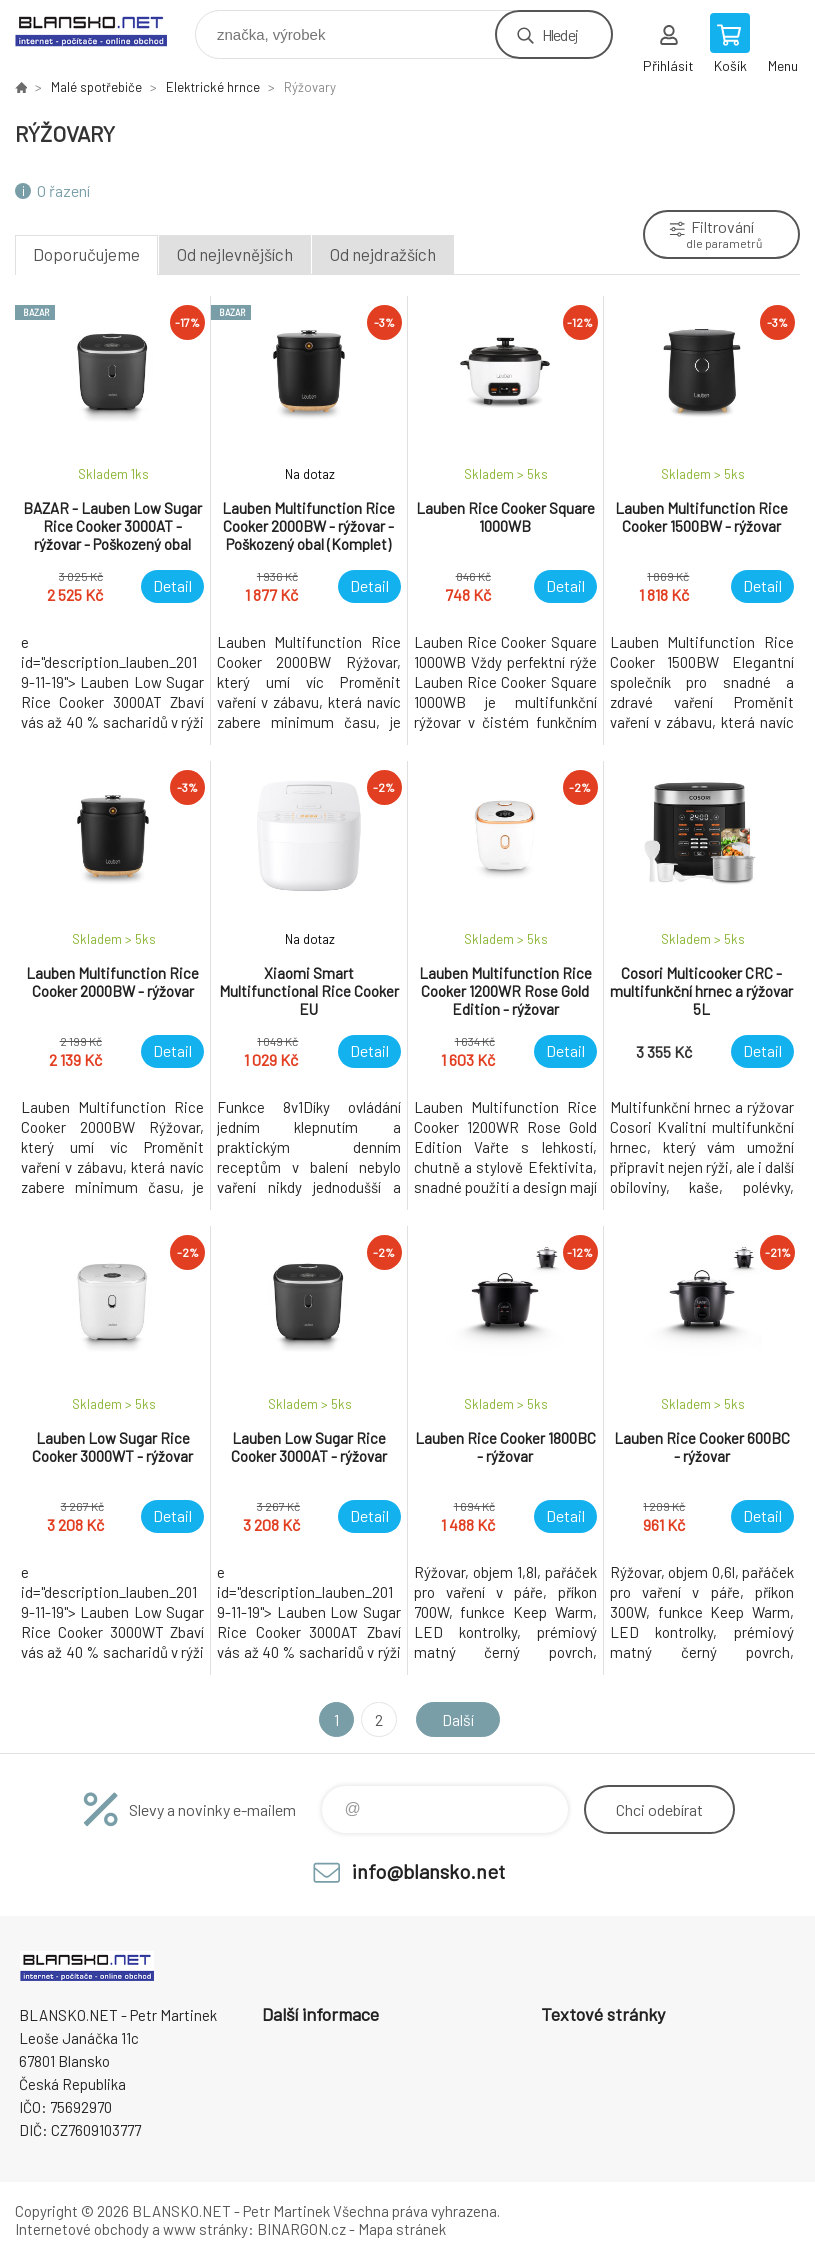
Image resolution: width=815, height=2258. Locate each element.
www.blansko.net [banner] (103, 29)
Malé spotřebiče (96, 87)
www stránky (205, 2229)
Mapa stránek (402, 2229)
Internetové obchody (82, 2229)
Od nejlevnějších (235, 254)
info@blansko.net (428, 1871)
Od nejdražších (383, 254)
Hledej (560, 34)
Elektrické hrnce (213, 87)
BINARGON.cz (301, 2229)
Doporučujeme (86, 254)
